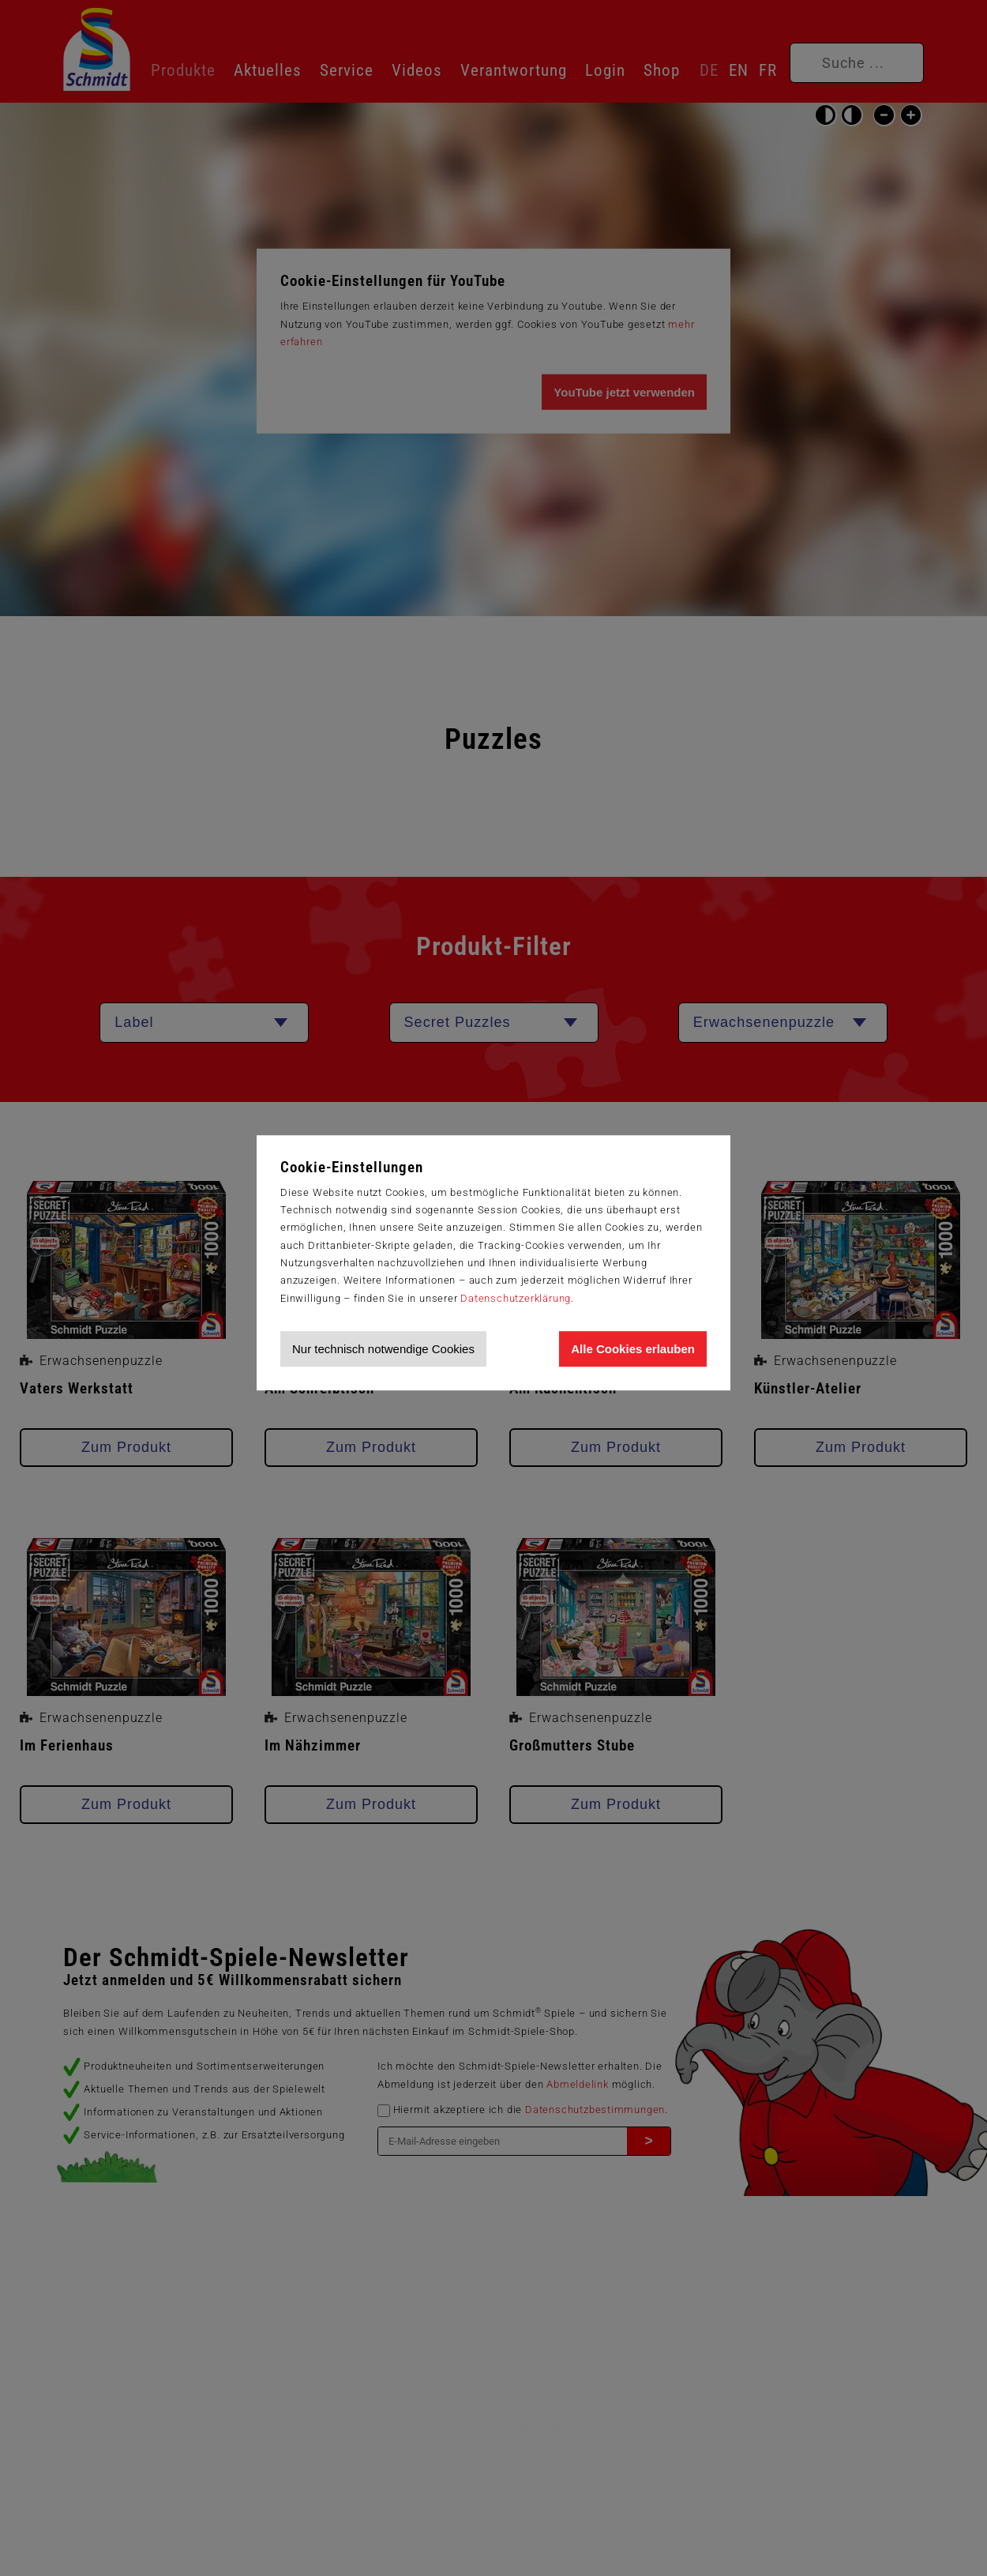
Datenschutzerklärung (515, 1298)
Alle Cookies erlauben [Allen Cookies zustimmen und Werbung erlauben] (633, 1349)
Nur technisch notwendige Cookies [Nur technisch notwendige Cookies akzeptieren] (383, 1349)
